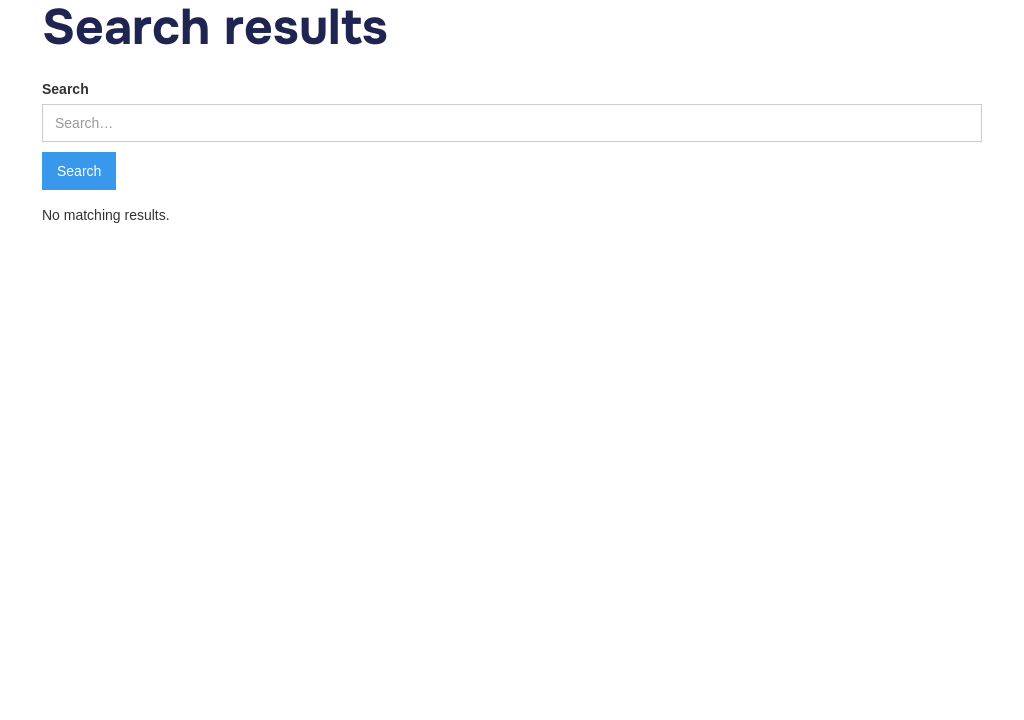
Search (65, 89)
